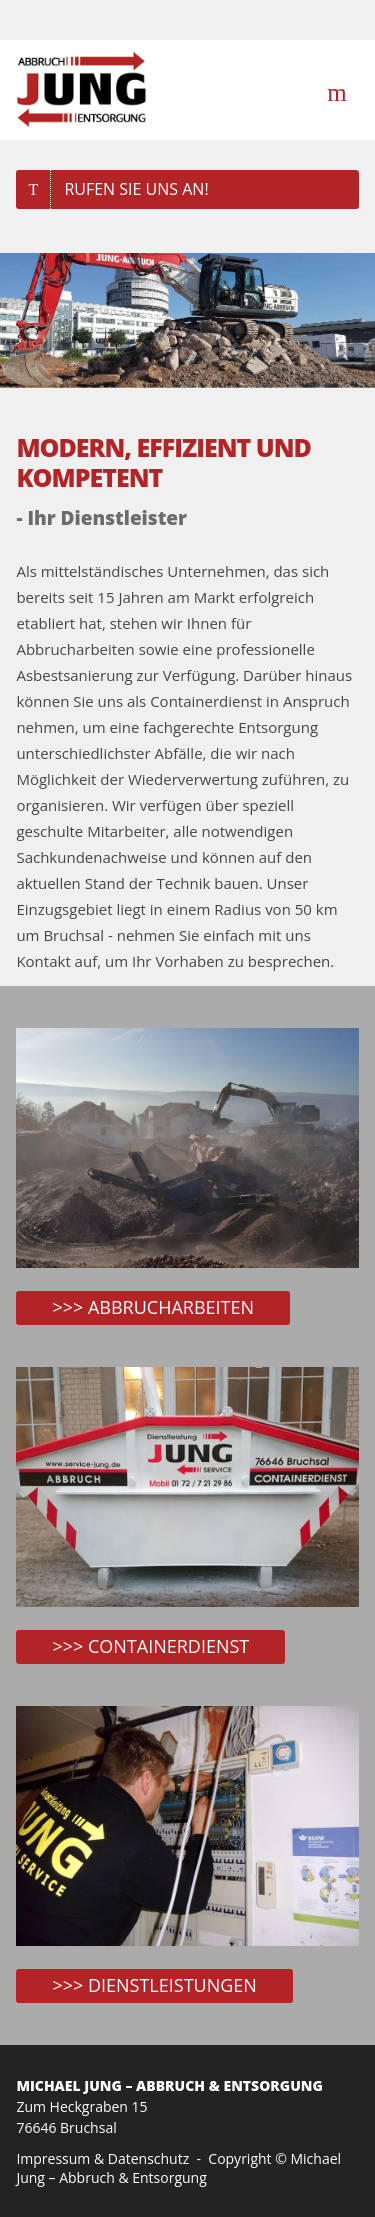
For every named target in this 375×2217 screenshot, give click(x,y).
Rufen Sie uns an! (136, 189)
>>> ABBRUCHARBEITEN (153, 1307)
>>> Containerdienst (150, 1646)
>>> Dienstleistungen (154, 1985)
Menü (340, 90)
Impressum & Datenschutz (102, 2158)
